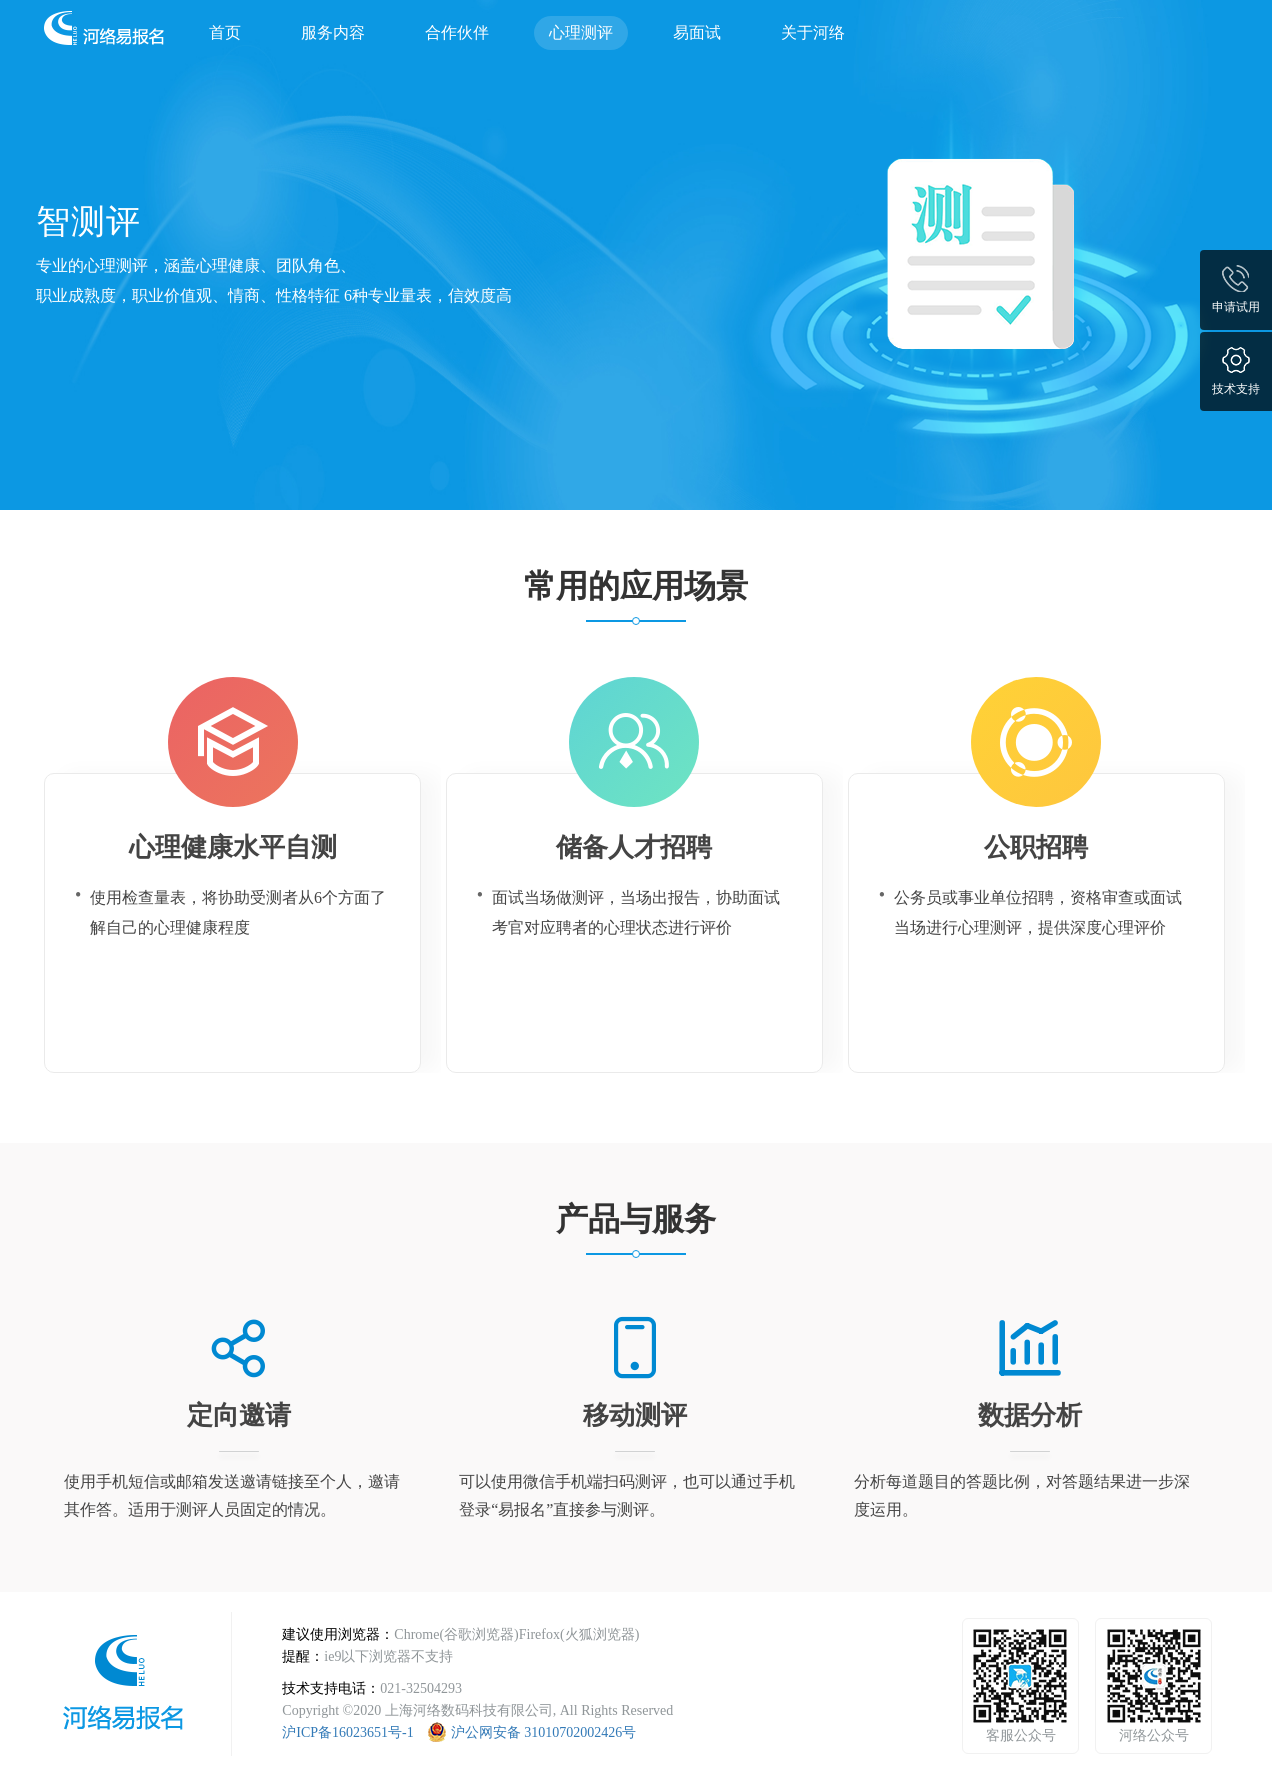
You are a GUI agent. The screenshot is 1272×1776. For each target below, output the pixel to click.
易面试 (697, 32)
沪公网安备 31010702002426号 (544, 1732)
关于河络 (813, 32)
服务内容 (333, 32)
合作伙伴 (457, 32)
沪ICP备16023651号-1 (347, 1732)
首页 (225, 32)
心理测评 (581, 32)
